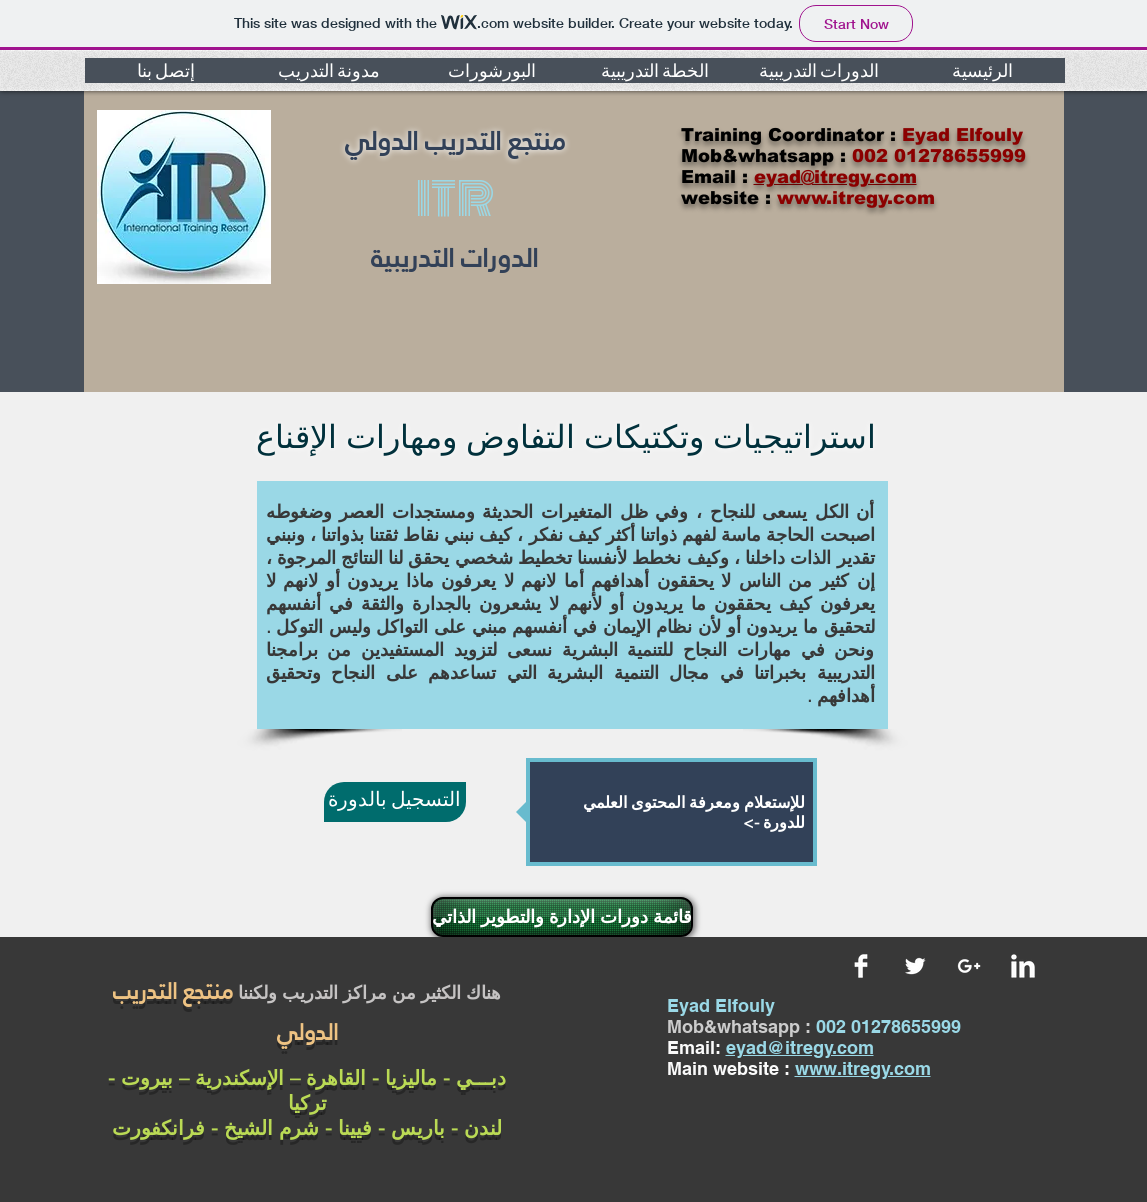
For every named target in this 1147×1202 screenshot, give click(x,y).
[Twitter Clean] (915, 966)
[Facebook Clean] (861, 966)
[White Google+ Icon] (969, 966)
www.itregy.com (863, 1068)
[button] (166, 70)
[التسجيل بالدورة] (395, 802)
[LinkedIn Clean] (1023, 966)
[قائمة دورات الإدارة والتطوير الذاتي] (562, 917)
